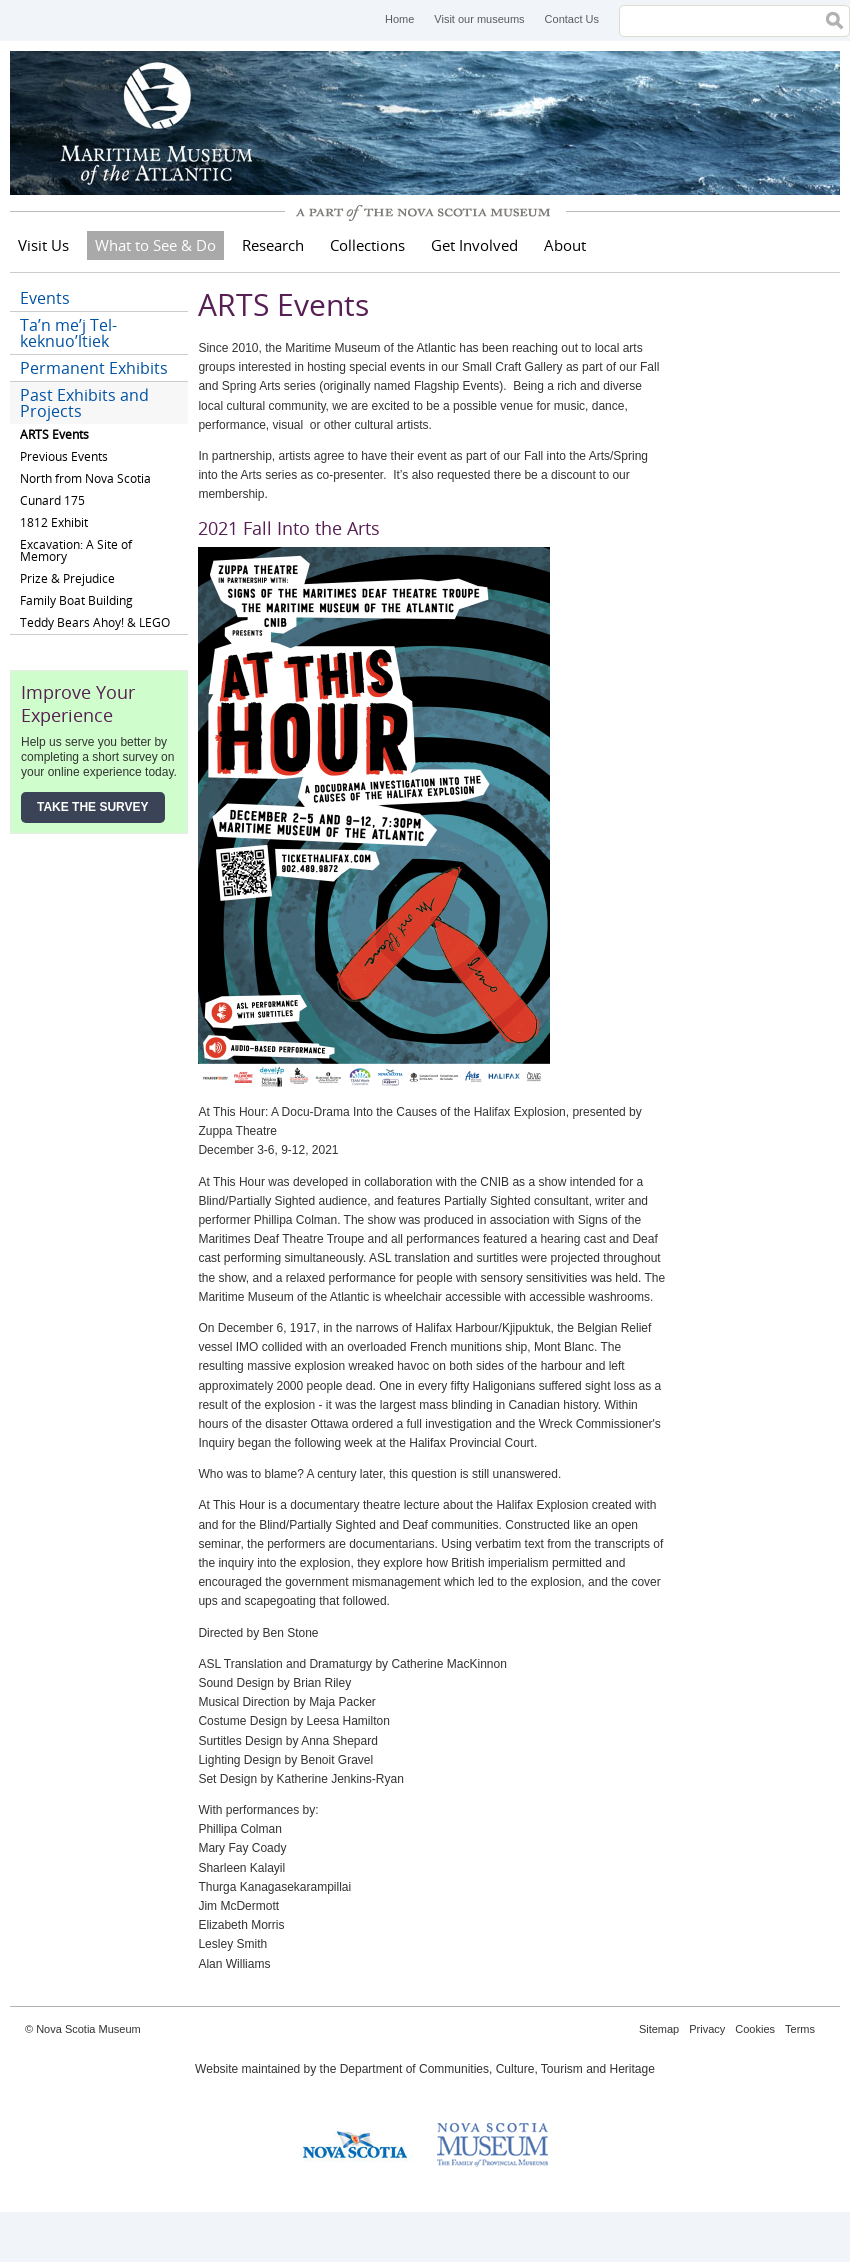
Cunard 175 (52, 500)
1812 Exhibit (54, 522)
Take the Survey (93, 807)
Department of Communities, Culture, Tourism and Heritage (497, 2069)
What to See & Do (155, 245)
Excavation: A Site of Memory (76, 550)
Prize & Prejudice (67, 578)
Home (399, 19)
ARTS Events (54, 434)
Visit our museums (479, 19)
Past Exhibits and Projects (84, 403)
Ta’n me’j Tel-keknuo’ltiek (68, 333)
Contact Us (572, 19)
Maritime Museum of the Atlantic (160, 123)
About (565, 245)
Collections (367, 245)
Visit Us (43, 245)
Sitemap (659, 2029)
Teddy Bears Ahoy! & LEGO (95, 622)
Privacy (707, 2029)
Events (45, 298)
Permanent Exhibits (94, 368)
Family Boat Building (76, 600)
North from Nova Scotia (85, 478)
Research (273, 245)
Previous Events (64, 456)
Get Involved (474, 245)
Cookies (755, 2029)
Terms (800, 2029)
